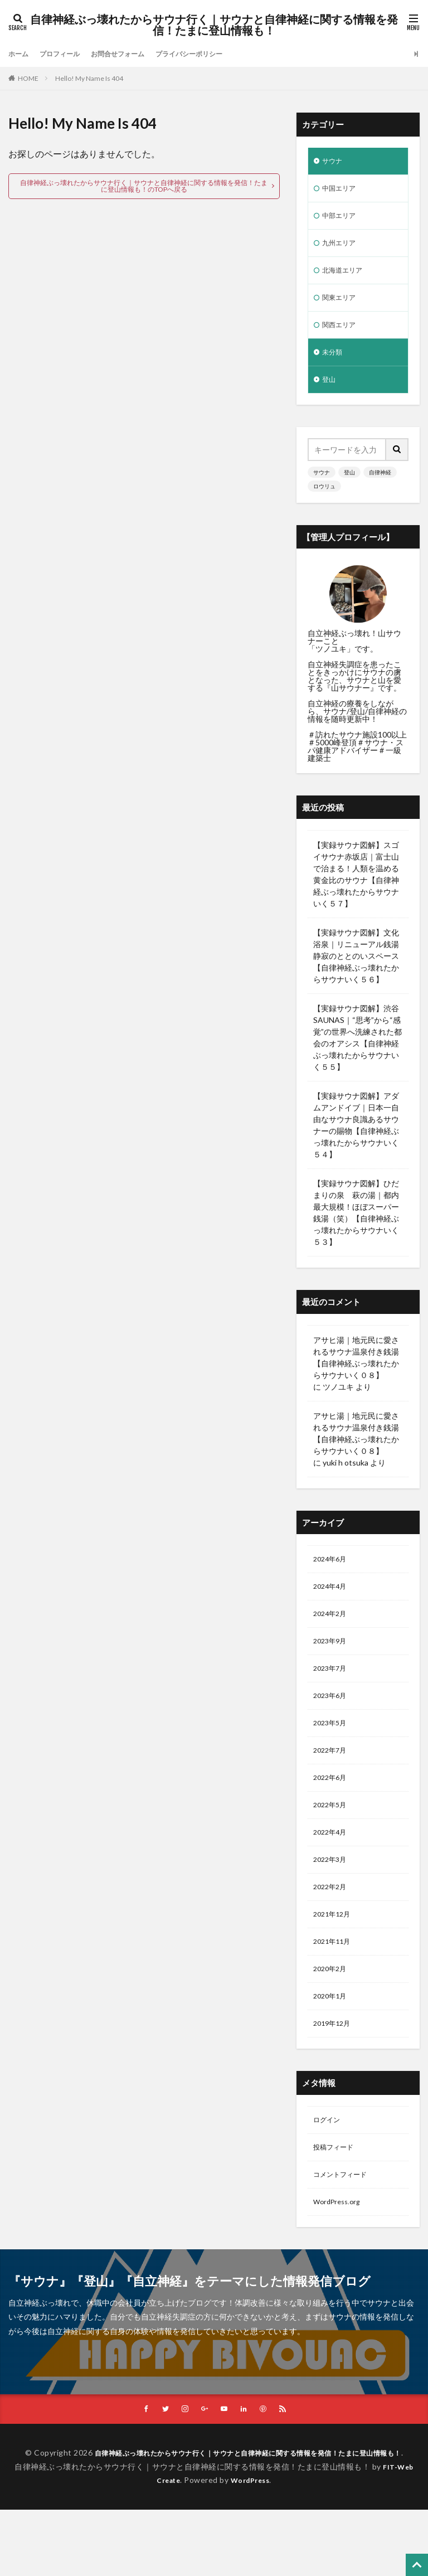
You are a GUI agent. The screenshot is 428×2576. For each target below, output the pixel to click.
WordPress (252, 2546)
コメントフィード (344, 2224)
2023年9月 (332, 1662)
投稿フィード (336, 2195)
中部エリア (341, 220)
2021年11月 (334, 1981)
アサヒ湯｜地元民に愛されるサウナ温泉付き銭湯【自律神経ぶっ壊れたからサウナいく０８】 (356, 1372)
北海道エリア (345, 278)
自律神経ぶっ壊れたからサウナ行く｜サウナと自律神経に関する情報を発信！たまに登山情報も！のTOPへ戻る (144, 185)
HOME (28, 78)
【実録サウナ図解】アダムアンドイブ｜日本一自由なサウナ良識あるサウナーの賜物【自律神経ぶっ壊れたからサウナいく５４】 (356, 1140)
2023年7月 (332, 1691)
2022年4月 (332, 1865)
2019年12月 (334, 2068)
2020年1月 (332, 2039)
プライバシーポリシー (213, 54)
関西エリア (341, 336)
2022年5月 (332, 1836)
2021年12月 (334, 1952)
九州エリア (341, 249)
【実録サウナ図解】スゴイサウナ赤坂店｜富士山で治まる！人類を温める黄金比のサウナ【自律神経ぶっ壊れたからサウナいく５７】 (356, 889)
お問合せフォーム (132, 54)
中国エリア (341, 191)
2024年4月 (332, 1604)
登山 (330, 394)
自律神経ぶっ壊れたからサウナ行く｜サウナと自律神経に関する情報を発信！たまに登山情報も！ (214, 25)
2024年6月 (332, 1575)
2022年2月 (332, 1923)
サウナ (334, 162)
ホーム (20, 54)
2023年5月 (332, 1749)
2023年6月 (332, 1720)
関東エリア (341, 307)
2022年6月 (332, 1807)
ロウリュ (324, 501)
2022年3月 (332, 1894)
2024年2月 (332, 1633)
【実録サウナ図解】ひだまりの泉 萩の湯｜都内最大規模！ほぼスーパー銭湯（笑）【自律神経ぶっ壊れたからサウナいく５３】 (356, 1228)
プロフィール (66, 54)
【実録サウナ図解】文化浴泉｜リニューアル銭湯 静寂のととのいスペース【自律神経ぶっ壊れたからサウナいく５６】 (356, 971)
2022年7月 (332, 1778)
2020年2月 (332, 2010)
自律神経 (380, 487)
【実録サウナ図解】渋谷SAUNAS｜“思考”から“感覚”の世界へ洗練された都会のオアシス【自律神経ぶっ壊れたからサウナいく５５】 (357, 1052)
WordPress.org (339, 2253)
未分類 (334, 365)
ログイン (328, 2166)
